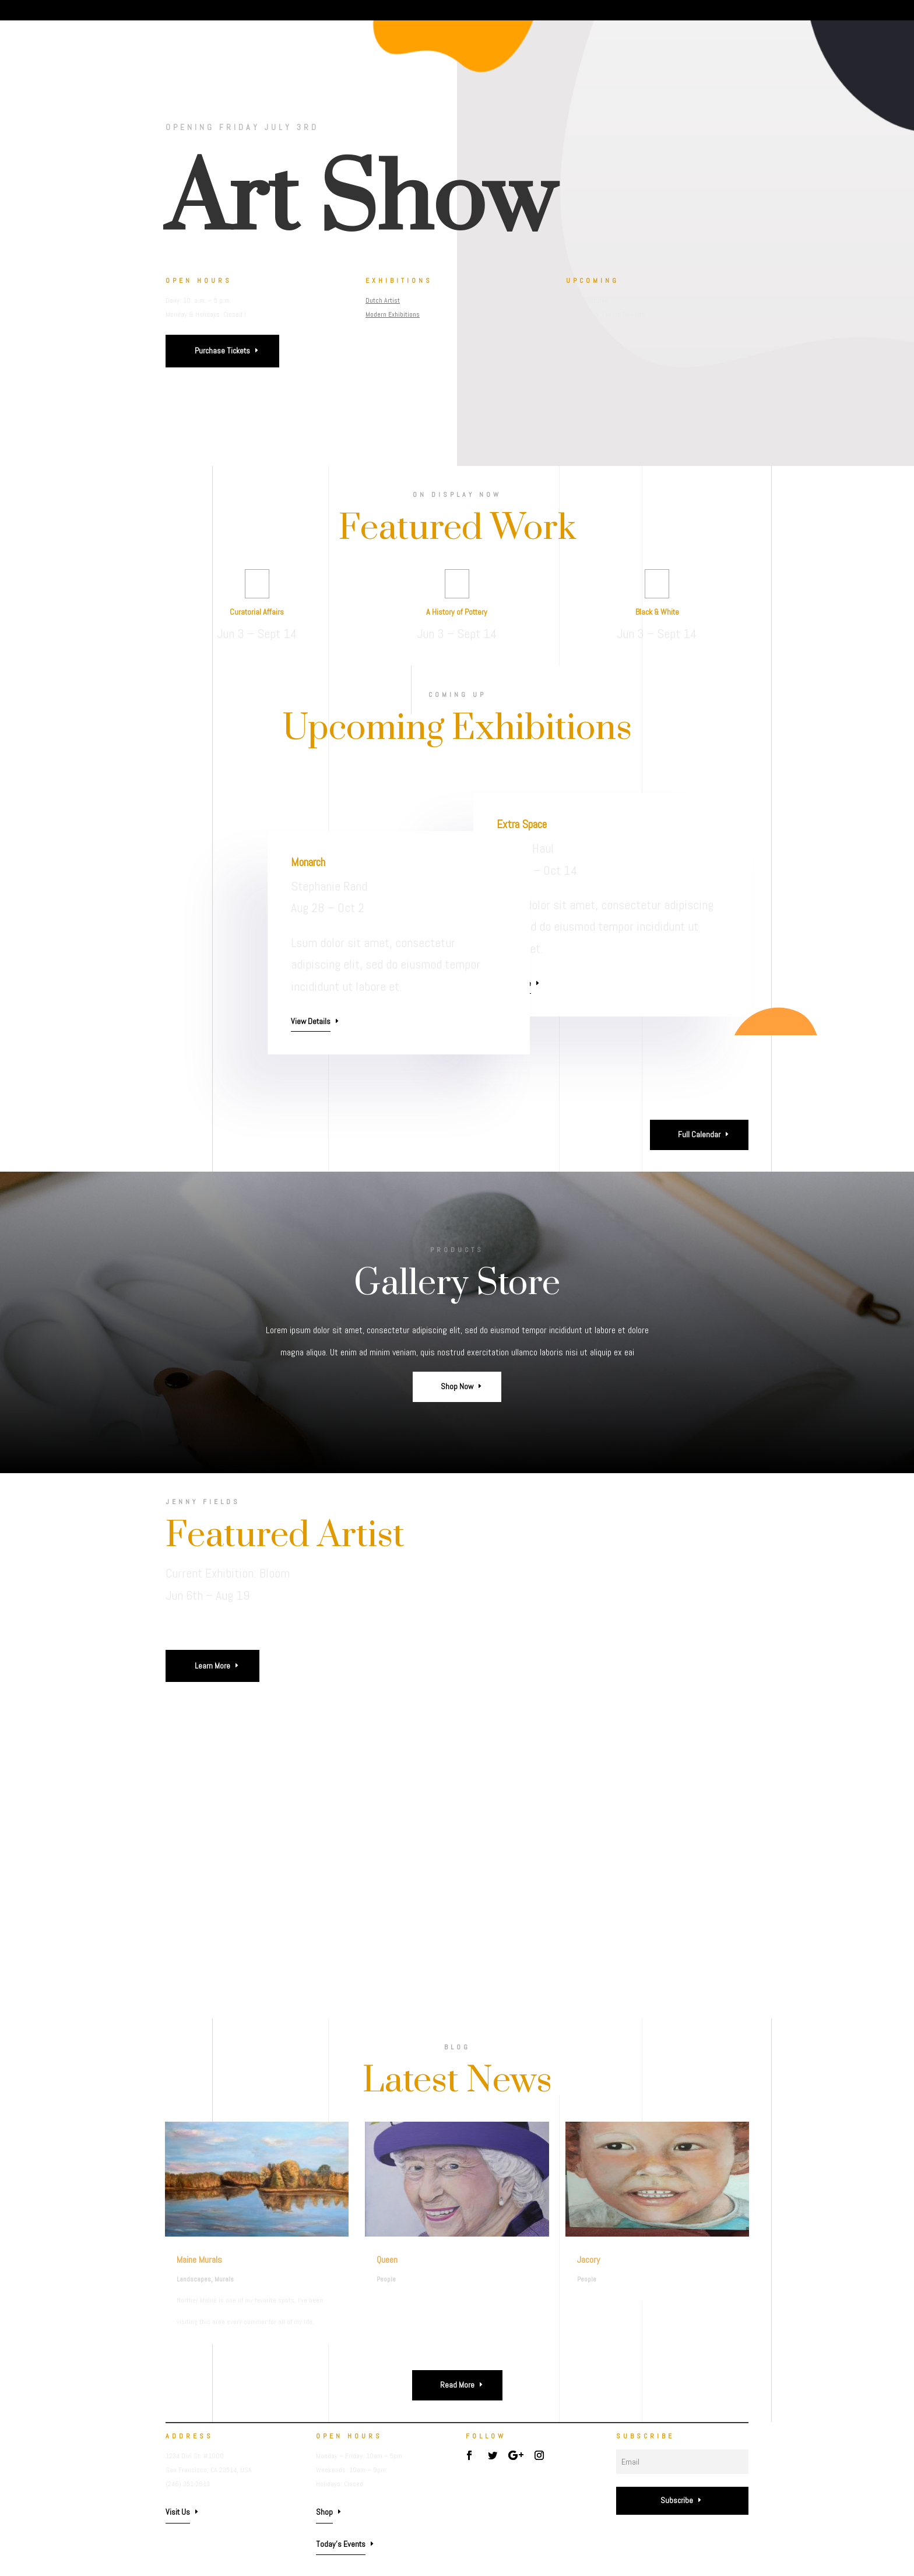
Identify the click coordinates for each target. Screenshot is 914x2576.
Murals (224, 2279)
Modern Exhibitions (394, 313)
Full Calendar (699, 1134)
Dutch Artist (384, 299)
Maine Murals (199, 2259)
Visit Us (178, 2512)
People (386, 2279)
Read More (457, 2384)
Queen (387, 2259)
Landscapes (194, 2279)
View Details (311, 1021)
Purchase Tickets (222, 350)
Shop (324, 2512)
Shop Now (457, 1386)
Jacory (588, 2259)
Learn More (212, 1665)
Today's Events (340, 2544)
